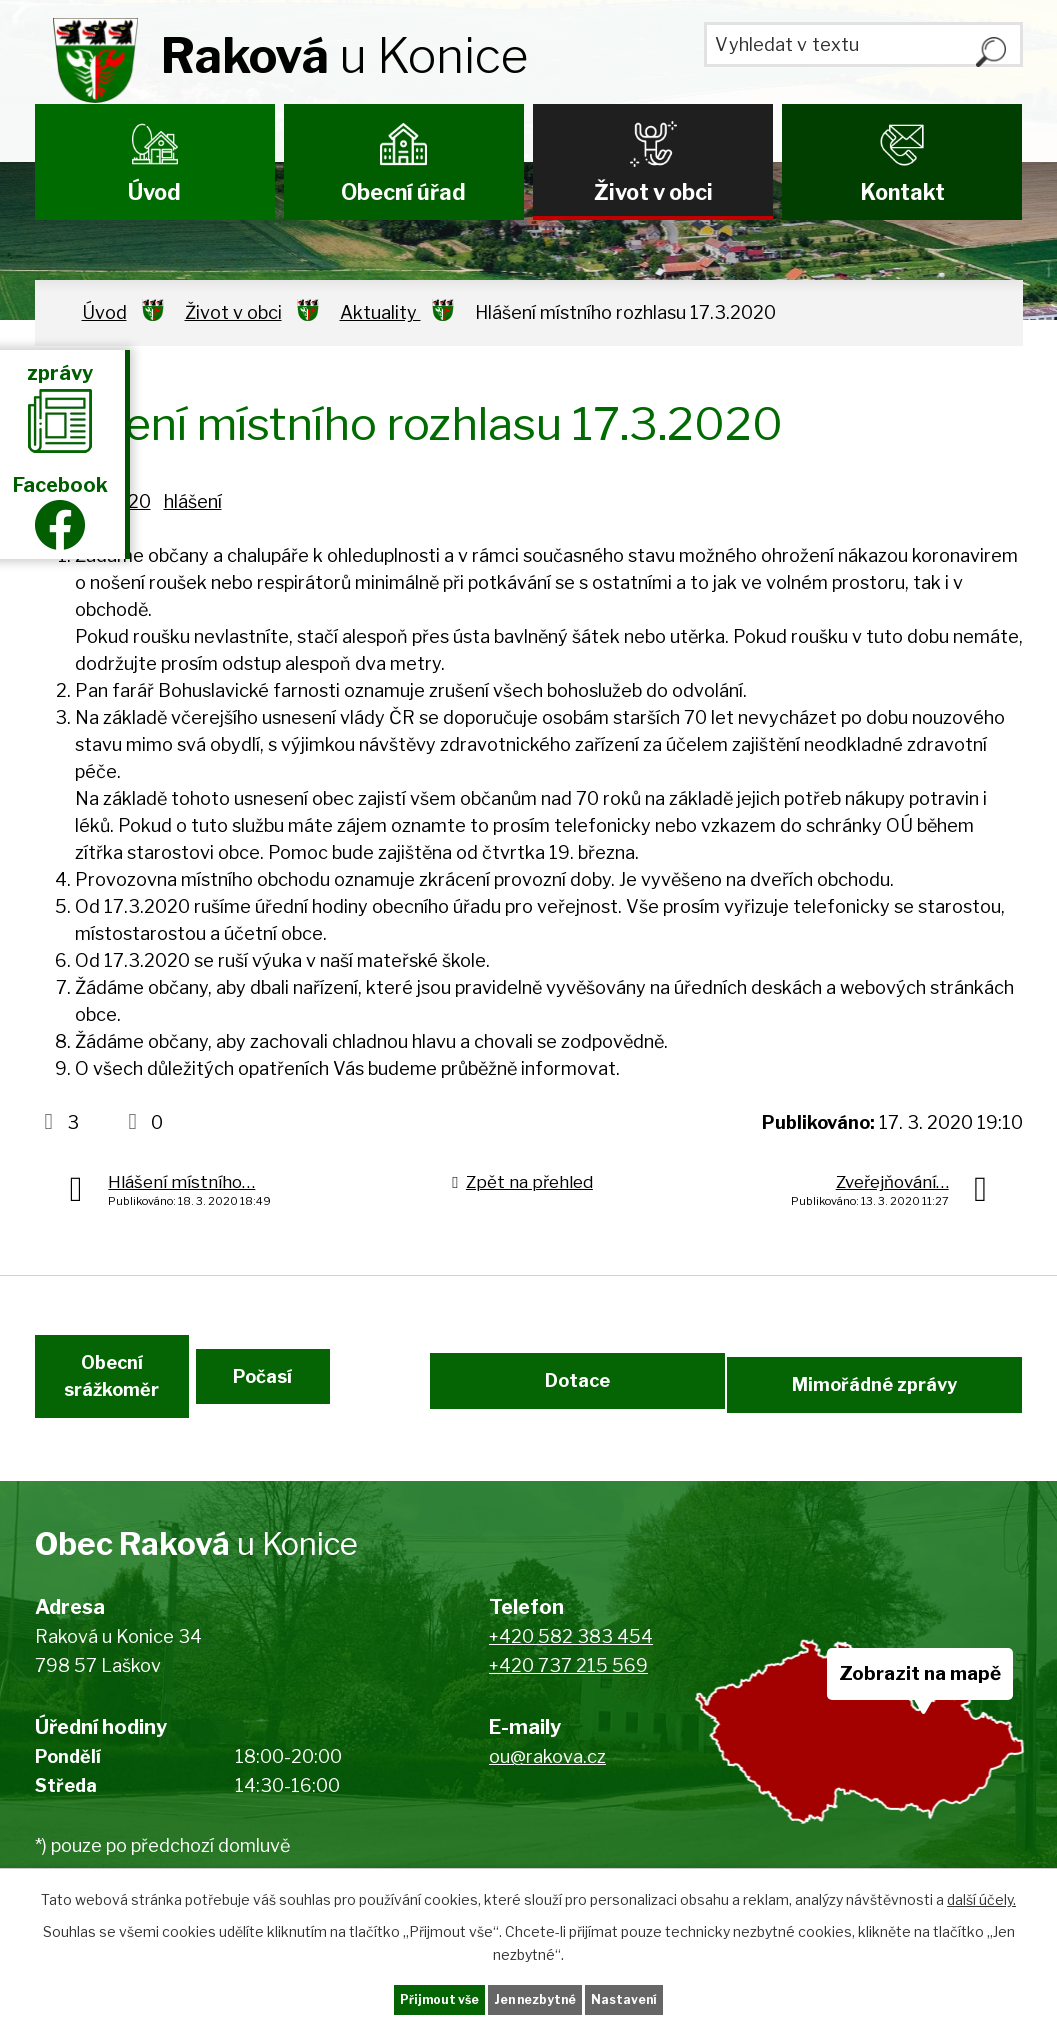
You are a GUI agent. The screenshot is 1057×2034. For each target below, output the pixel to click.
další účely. (981, 1894)
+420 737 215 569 (568, 1702)
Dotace (573, 1403)
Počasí (334, 1403)
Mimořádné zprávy (878, 1403)
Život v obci (653, 192)
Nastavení (666, 1997)
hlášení (193, 501)
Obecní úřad (403, 192)
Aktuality (380, 312)
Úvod (154, 192)
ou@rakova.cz (547, 1794)
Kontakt (902, 192)
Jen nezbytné (536, 1997)
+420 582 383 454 (571, 1674)
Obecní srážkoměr (107, 1404)
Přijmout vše (399, 1997)
